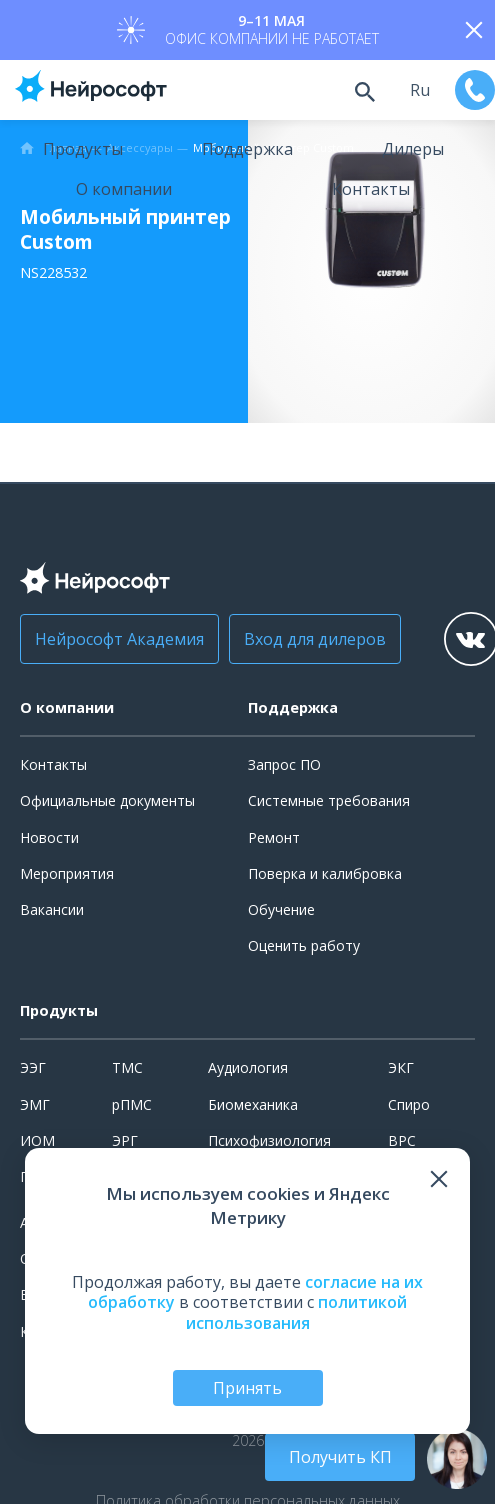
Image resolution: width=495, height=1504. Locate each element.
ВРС (402, 1140)
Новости (49, 837)
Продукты (83, 149)
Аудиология (248, 1067)
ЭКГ (401, 1067)
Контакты (371, 189)
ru (420, 90)
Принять (247, 1388)
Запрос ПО (284, 764)
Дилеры (413, 149)
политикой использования (297, 1312)
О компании (124, 189)
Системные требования (329, 800)
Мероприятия (67, 873)
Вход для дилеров (315, 639)
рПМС (132, 1104)
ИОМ (37, 1140)
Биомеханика (253, 1104)
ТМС (127, 1067)
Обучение (281, 909)
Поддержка (247, 149)
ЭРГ (125, 1140)
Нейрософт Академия (119, 639)
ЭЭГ (33, 1067)
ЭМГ (35, 1104)
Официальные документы (107, 800)
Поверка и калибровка (325, 873)
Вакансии (52, 909)
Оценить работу (304, 945)
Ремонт (274, 837)
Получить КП (340, 1457)
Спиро (409, 1104)
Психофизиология (269, 1140)
